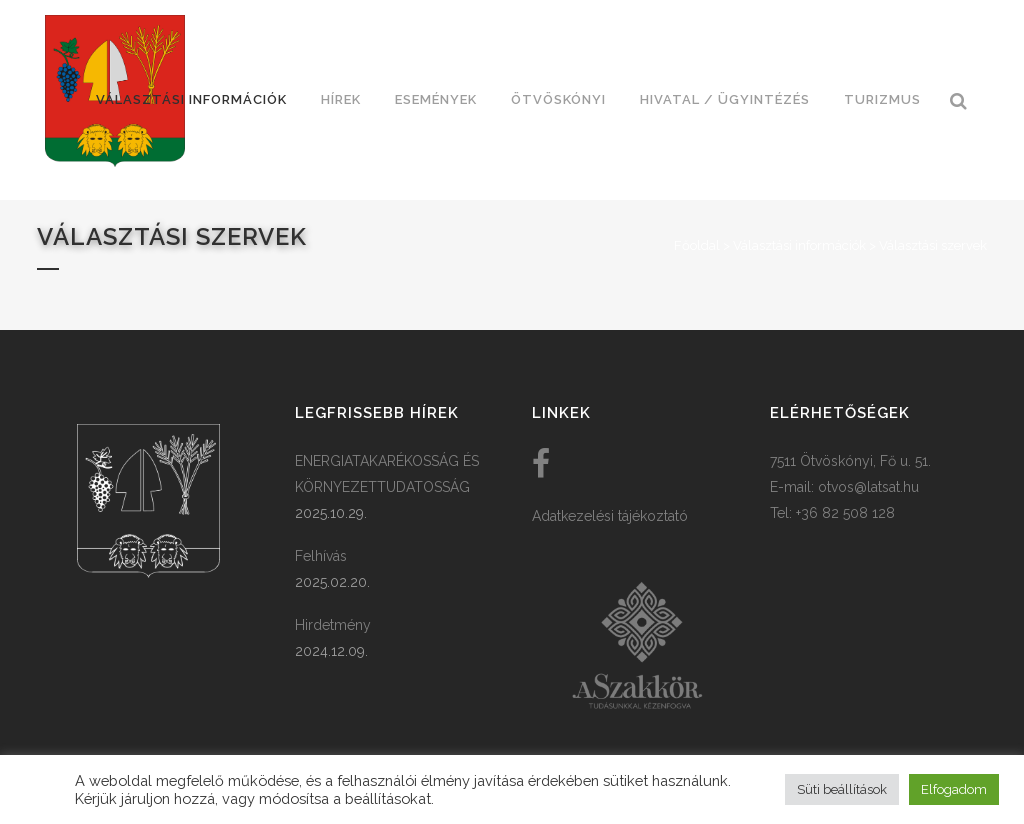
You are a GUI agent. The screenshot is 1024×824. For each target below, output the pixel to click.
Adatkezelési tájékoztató (610, 516)
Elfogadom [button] (954, 789)
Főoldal (697, 245)
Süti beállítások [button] (842, 789)
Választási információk (799, 245)
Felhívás (321, 556)
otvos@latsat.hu (868, 487)
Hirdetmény (333, 625)
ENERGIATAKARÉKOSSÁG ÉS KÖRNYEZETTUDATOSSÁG (387, 474)
